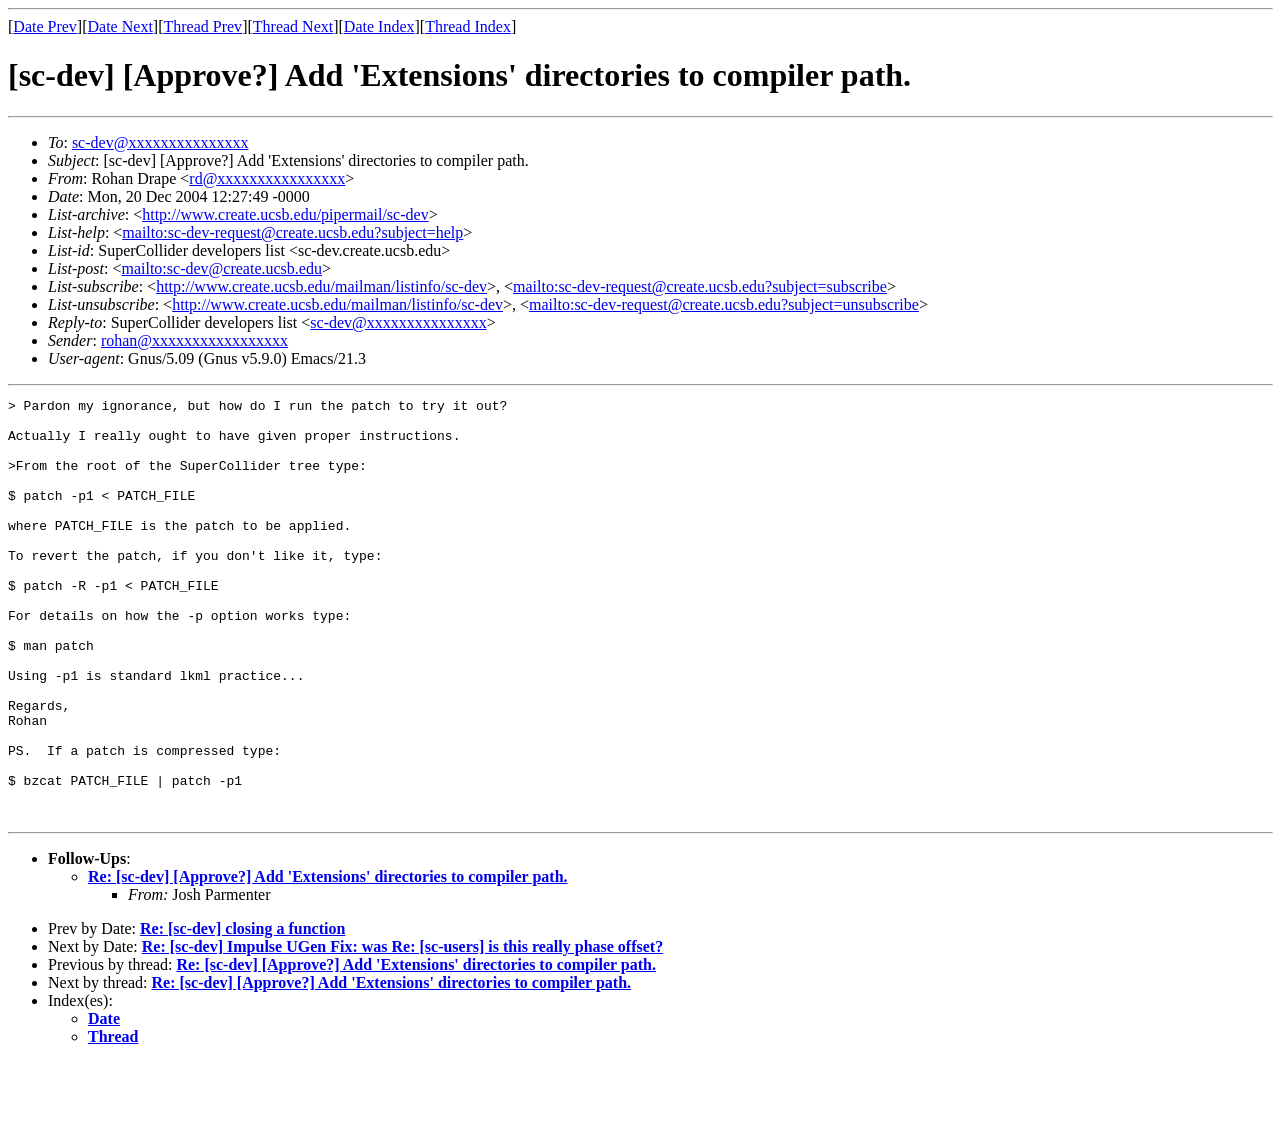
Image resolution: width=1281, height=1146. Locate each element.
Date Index (379, 26)
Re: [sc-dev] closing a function (242, 1012)
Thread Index (468, 26)
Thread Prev (202, 26)
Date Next (120, 26)
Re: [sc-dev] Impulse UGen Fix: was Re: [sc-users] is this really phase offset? (402, 1030)
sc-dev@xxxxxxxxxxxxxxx (160, 142)
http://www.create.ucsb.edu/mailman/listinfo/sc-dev (321, 286)
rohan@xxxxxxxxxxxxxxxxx (194, 340)
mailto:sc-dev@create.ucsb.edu (221, 268)
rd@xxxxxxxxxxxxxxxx (267, 178)
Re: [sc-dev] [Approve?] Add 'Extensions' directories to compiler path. (328, 960)
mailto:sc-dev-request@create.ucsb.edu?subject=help (292, 232)
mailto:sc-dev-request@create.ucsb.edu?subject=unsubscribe (724, 304)
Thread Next (293, 26)
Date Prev (45, 26)
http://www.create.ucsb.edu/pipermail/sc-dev (285, 214)
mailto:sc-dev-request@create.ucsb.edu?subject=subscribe (700, 286)
